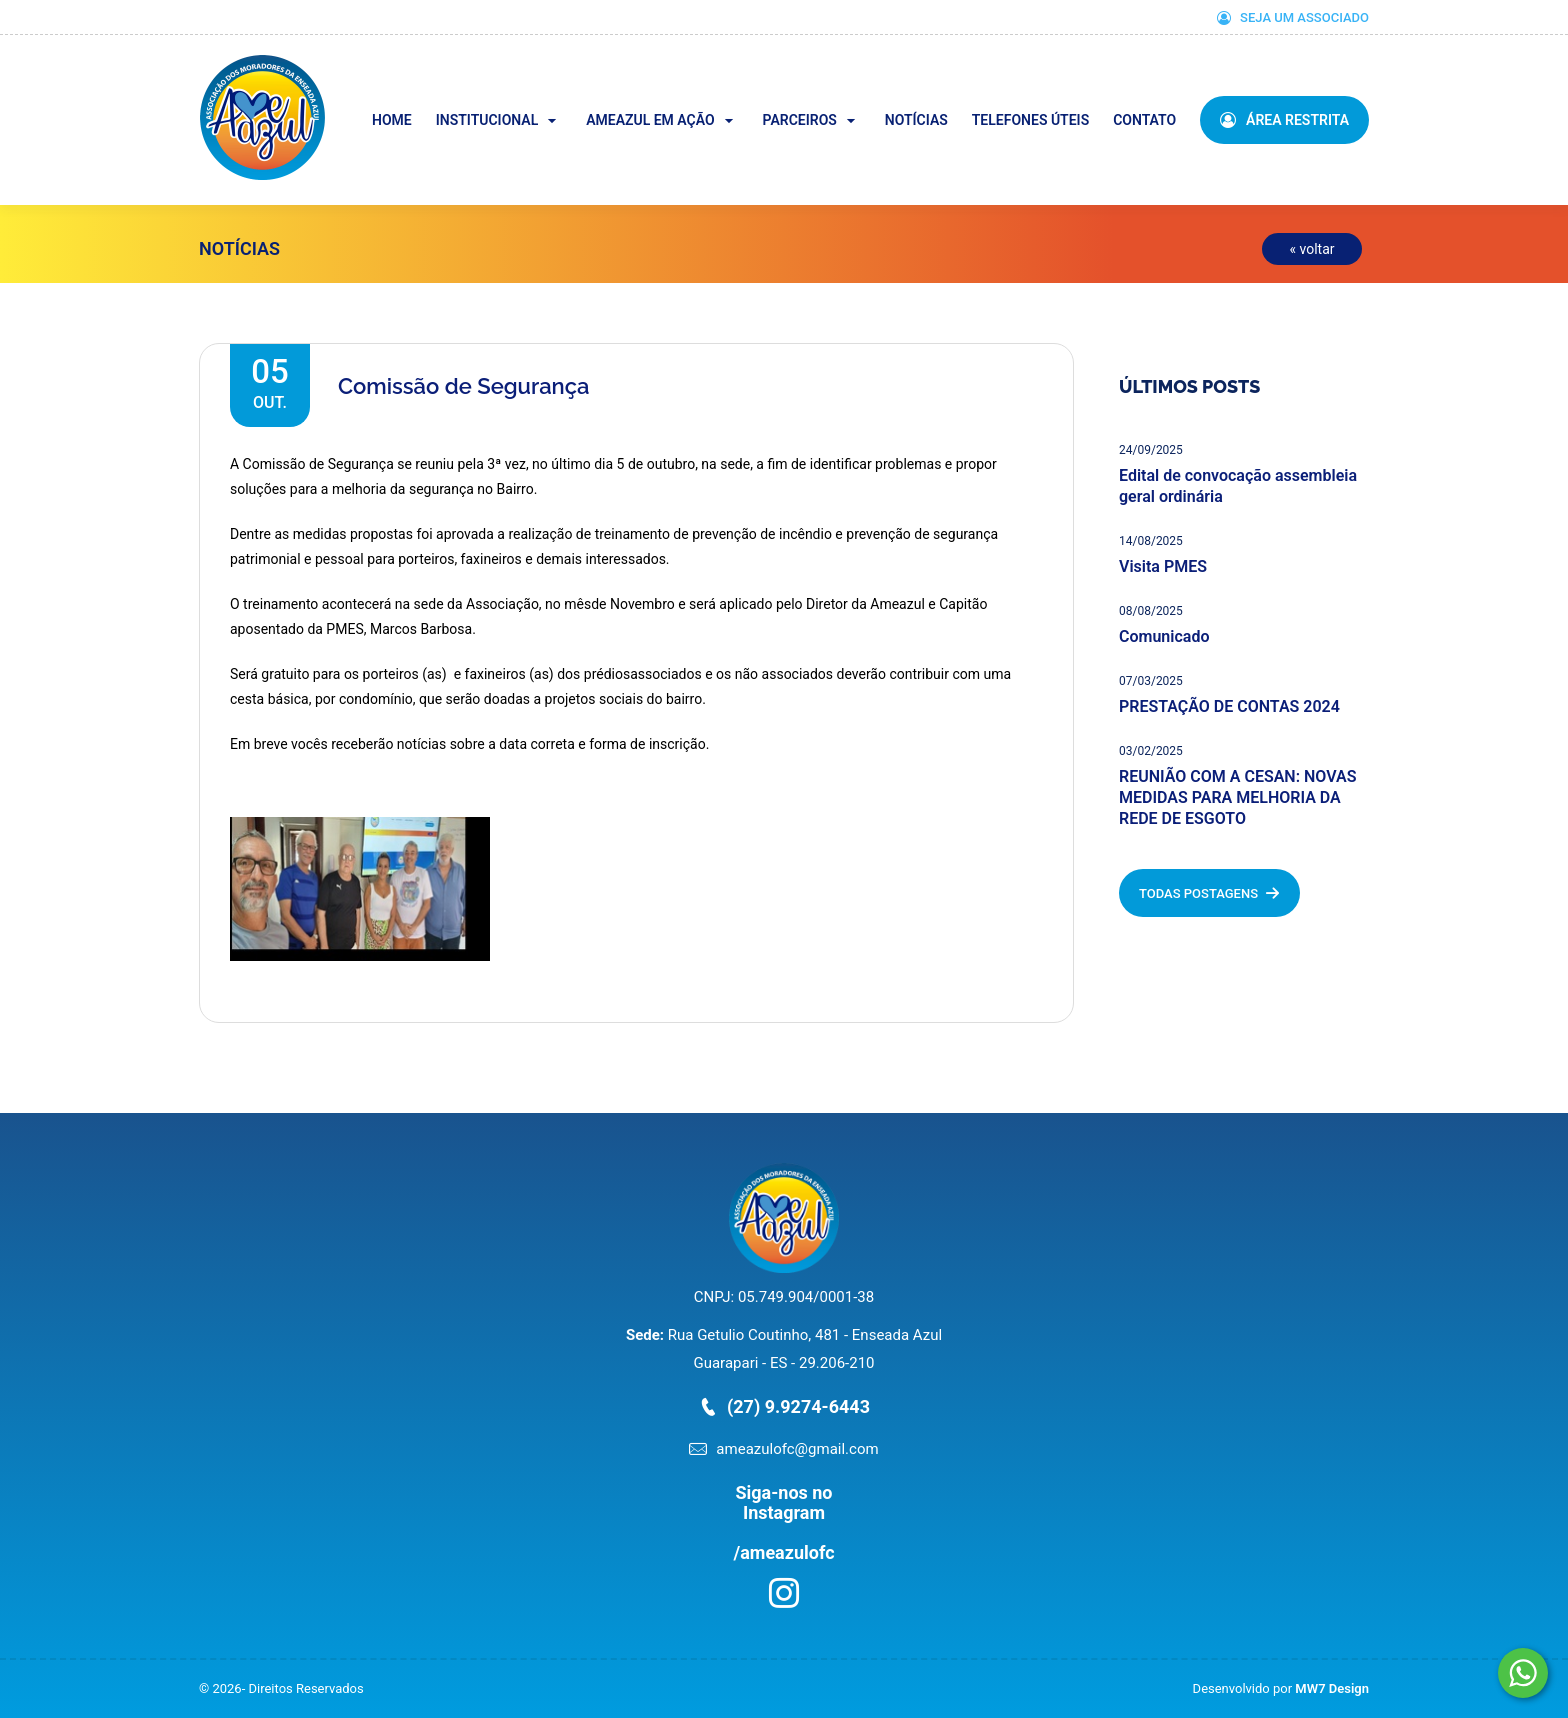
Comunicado (1164, 636)
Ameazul (323, 68)
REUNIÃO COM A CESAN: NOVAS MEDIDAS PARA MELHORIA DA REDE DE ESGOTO (1237, 797)
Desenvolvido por (1281, 1688)
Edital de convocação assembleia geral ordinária (1238, 486)
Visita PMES (1163, 566)
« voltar (1311, 249)
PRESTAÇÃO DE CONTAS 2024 (1229, 706)
